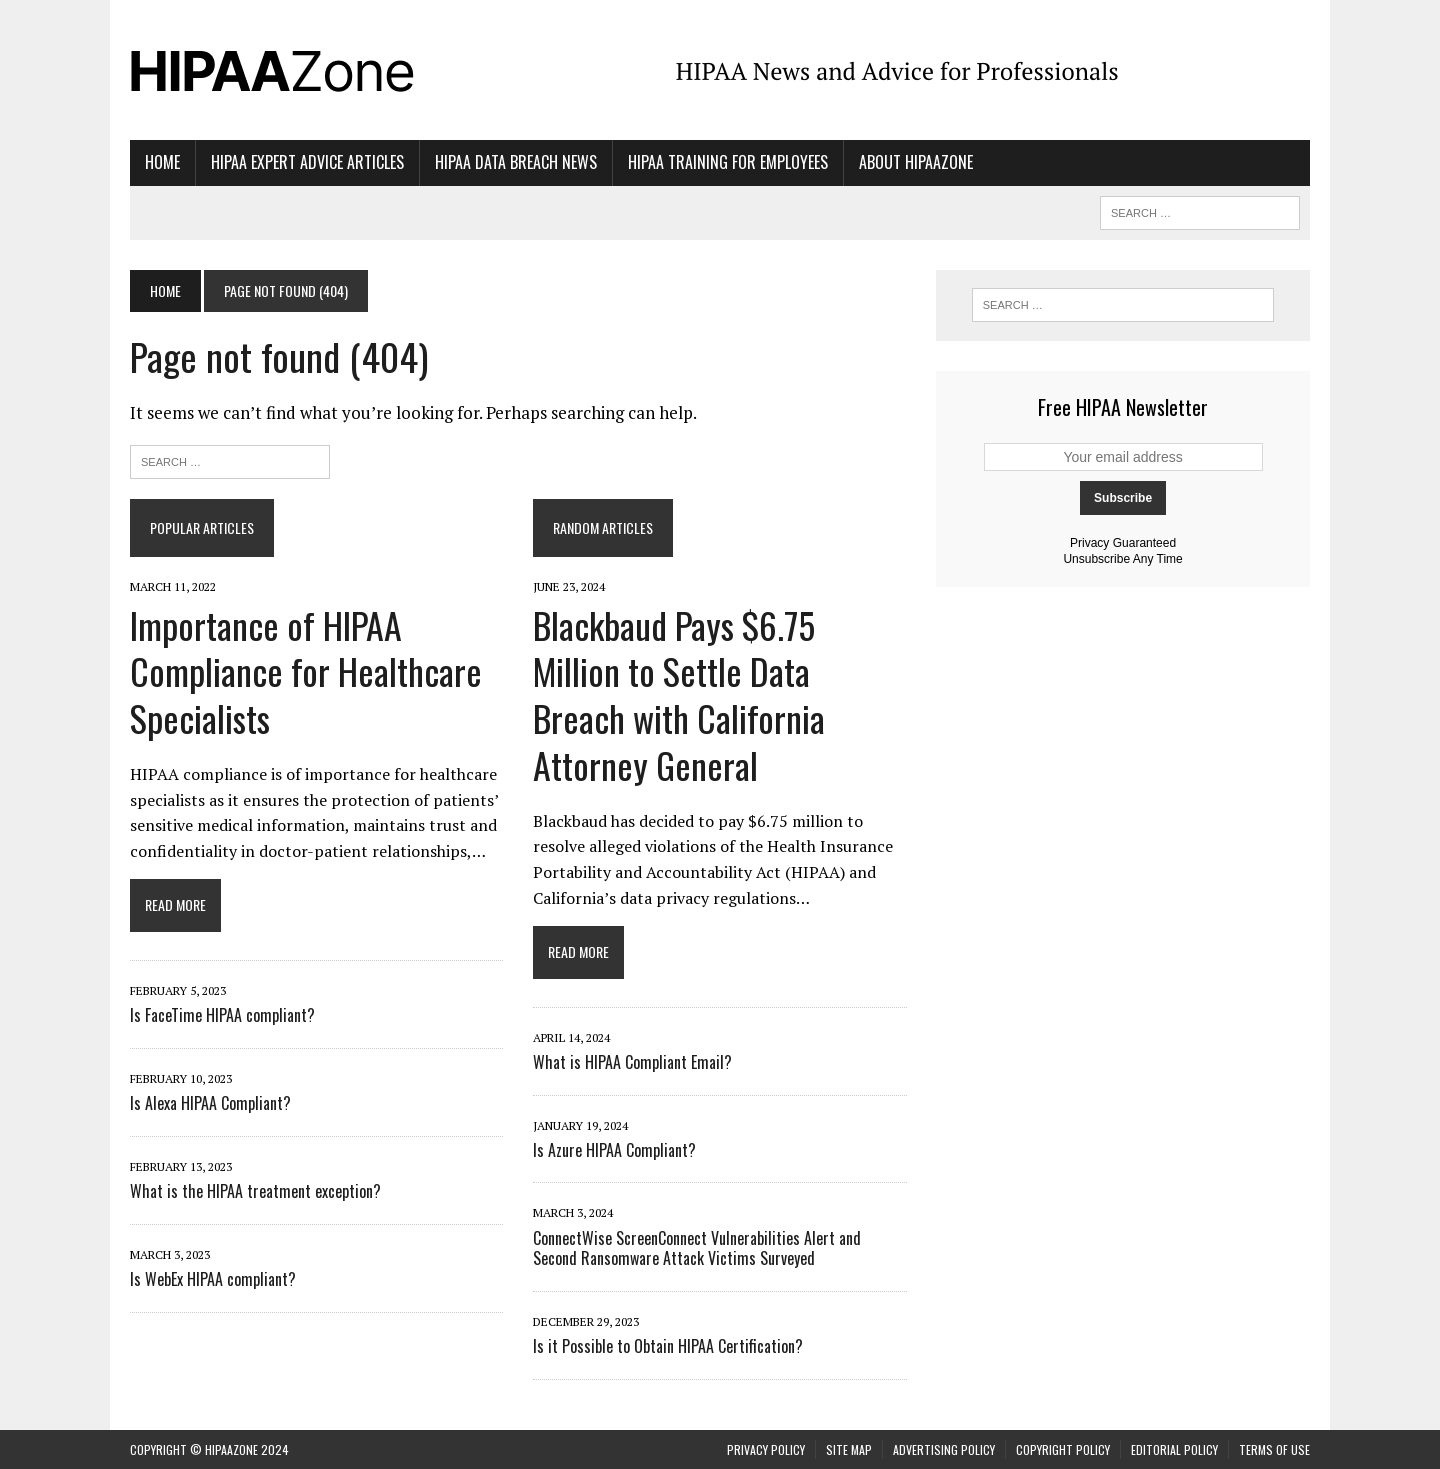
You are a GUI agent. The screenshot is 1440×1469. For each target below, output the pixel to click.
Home (162, 162)
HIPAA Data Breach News (516, 162)
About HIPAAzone (916, 162)
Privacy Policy (766, 1449)
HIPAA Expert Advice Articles (307, 162)
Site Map (849, 1449)
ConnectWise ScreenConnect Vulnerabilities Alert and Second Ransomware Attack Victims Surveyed (697, 1248)
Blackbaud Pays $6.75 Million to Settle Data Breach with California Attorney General (679, 694)
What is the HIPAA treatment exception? (255, 1191)
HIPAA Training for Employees (728, 162)
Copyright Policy (1063, 1449)
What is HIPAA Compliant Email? (632, 1062)
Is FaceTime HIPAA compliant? (222, 1015)
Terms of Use (1274, 1449)
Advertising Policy (944, 1449)
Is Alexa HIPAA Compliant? (210, 1103)
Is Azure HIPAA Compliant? (614, 1150)
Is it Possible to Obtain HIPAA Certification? (668, 1346)
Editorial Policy (1174, 1449)
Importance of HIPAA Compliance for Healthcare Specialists (306, 671)
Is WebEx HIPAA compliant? (213, 1279)
